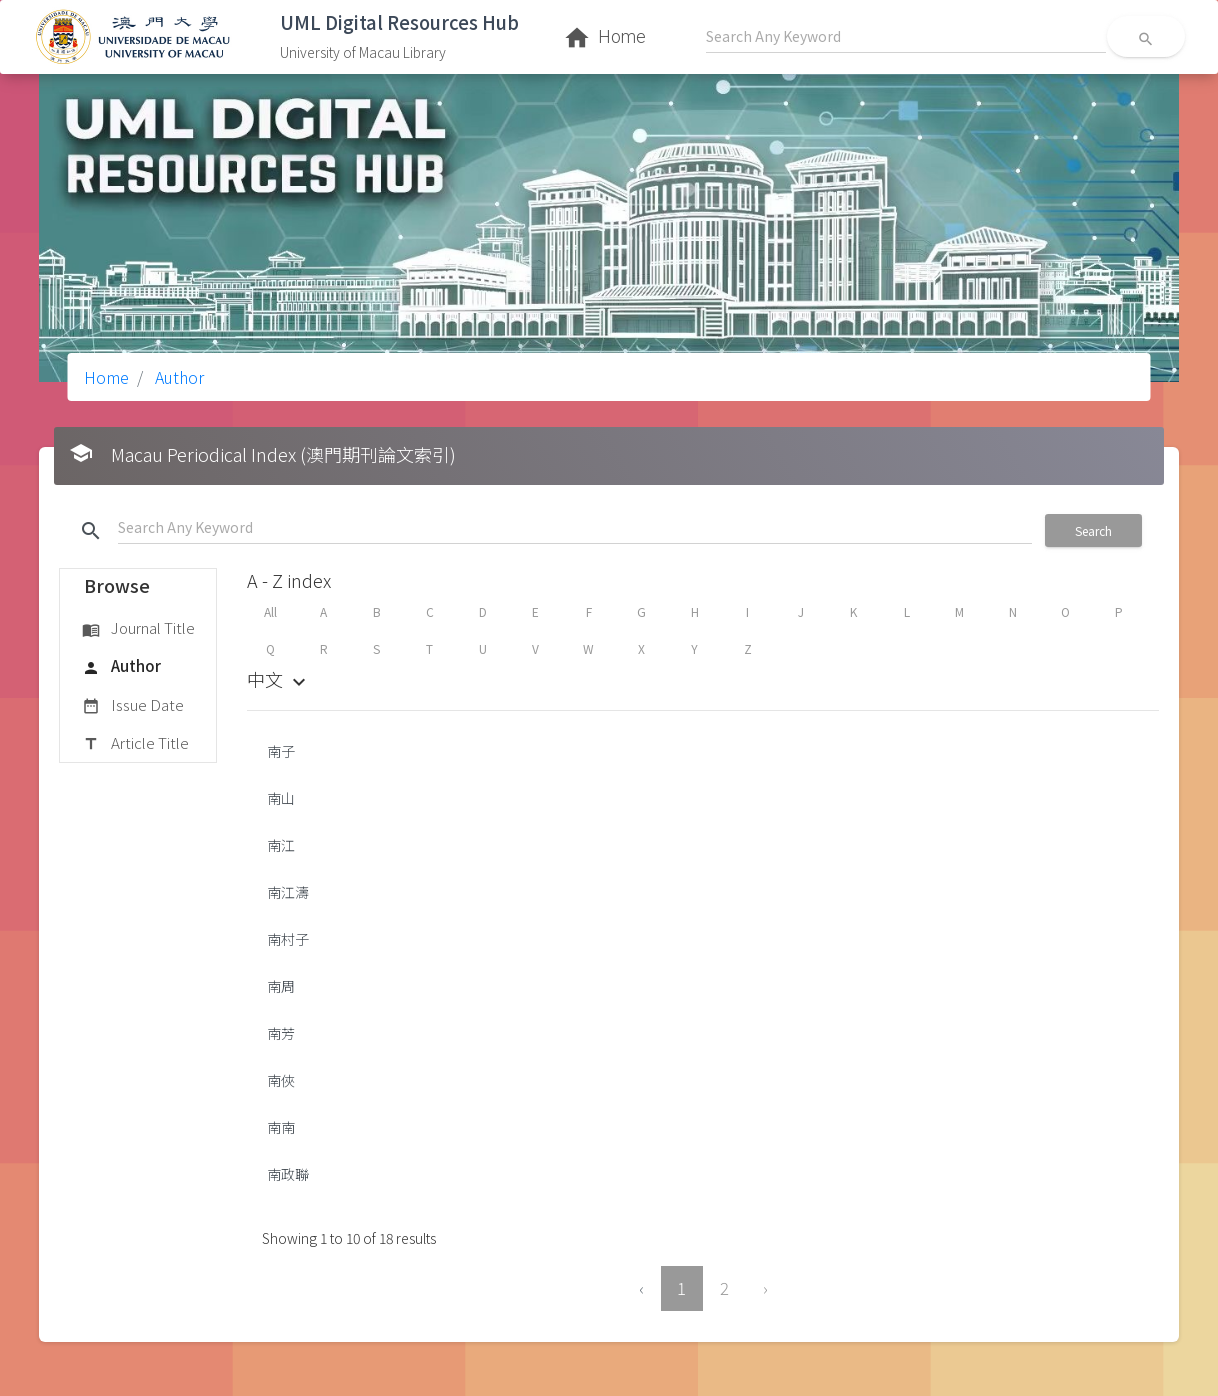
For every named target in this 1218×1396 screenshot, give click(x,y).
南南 (281, 1127)
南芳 (281, 1033)
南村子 (288, 939)
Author (177, 377)
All (270, 611)
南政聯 (288, 1174)
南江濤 (288, 892)
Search (1093, 530)
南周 (281, 986)
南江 (281, 845)
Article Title (135, 744)
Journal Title (138, 629)
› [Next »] (765, 1288)
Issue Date (133, 706)
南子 (281, 751)
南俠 (281, 1080)
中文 (279, 679)
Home (106, 377)
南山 (281, 798)
